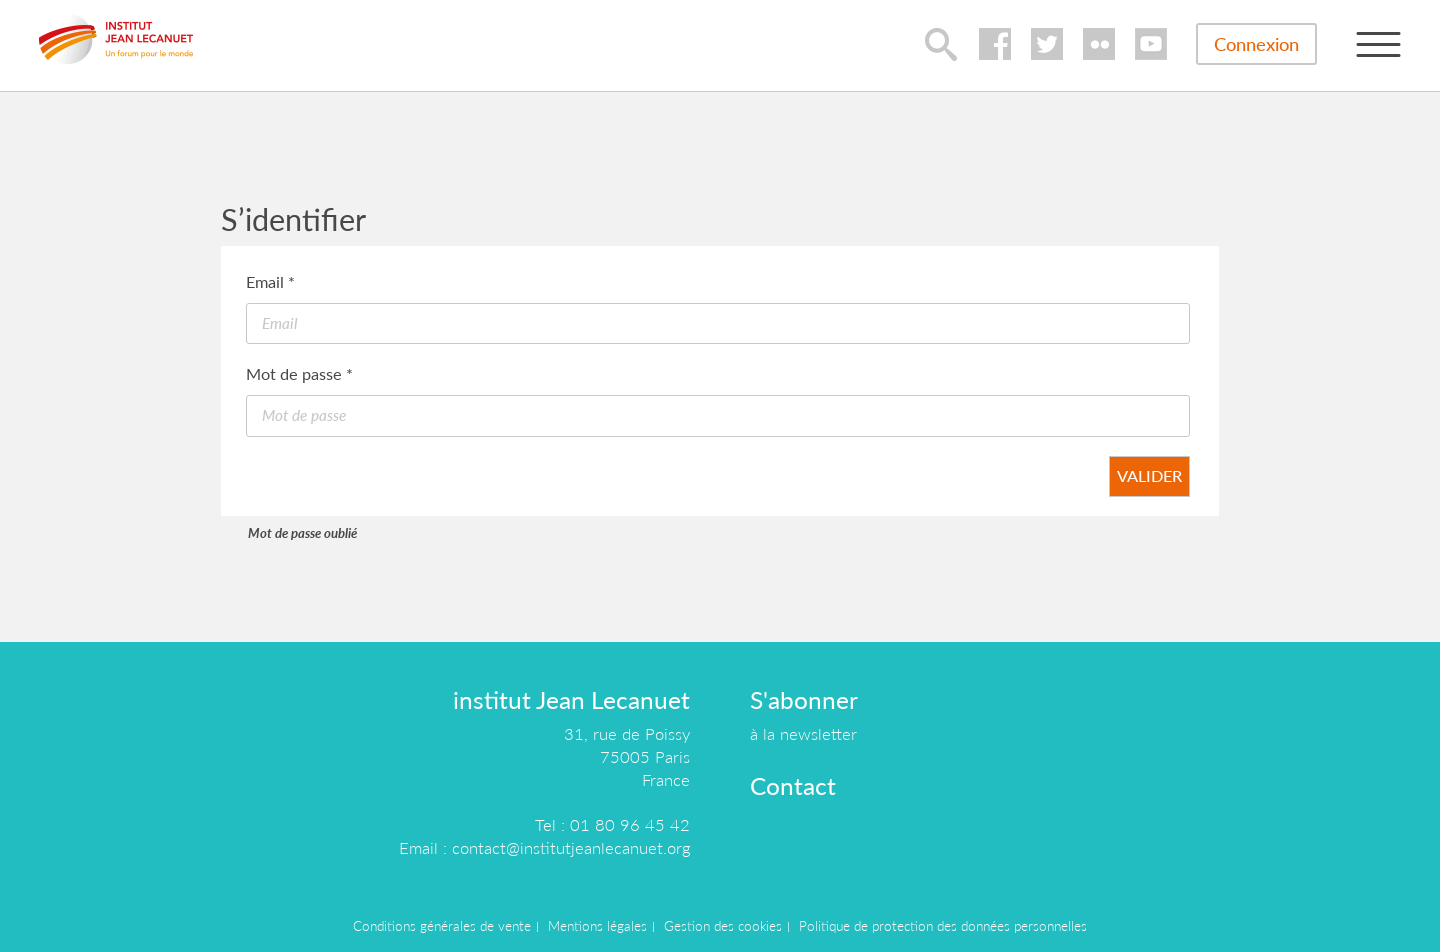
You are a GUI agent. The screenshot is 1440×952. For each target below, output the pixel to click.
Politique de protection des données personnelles (943, 926)
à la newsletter (803, 733)
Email (270, 281)
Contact (793, 785)
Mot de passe (299, 373)
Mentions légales (597, 926)
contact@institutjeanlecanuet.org (571, 847)
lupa (941, 44)
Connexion (1256, 44)
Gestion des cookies (723, 926)
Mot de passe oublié (302, 533)
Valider (1149, 475)
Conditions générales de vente (442, 926)
